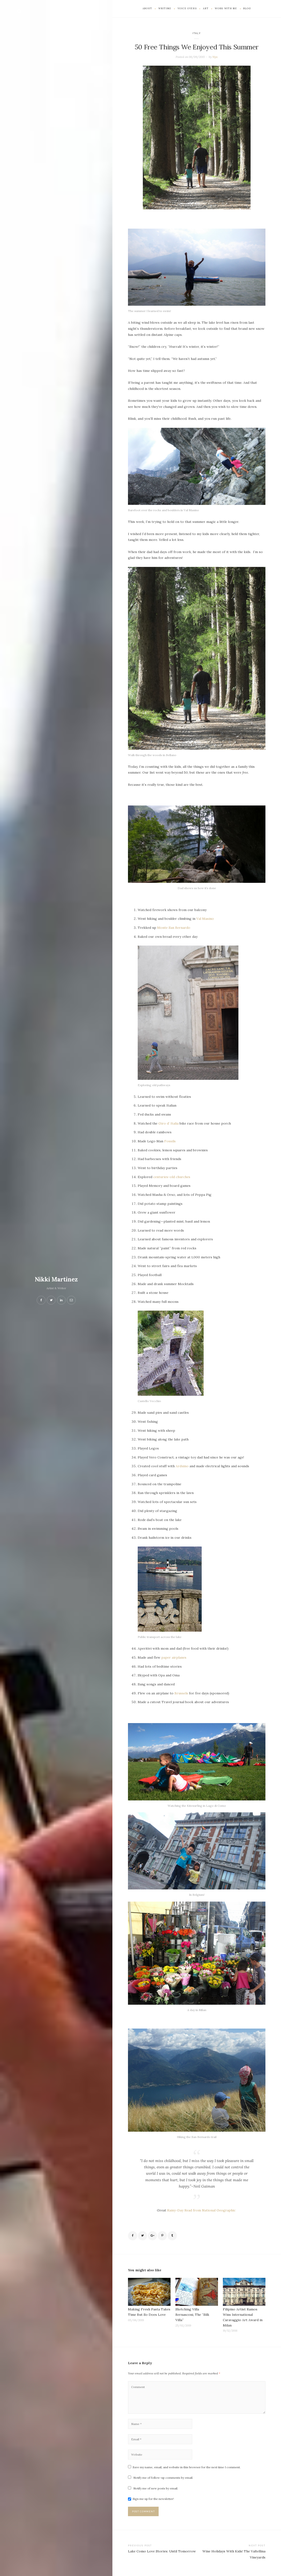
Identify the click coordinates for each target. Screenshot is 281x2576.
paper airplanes (173, 1657)
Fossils (170, 1141)
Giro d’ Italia (168, 1123)
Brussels (180, 1693)
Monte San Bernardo (173, 927)
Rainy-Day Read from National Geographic (201, 2210)
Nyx (215, 57)
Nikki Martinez (56, 1279)
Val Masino (205, 918)
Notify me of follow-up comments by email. (163, 2480)
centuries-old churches (171, 1177)
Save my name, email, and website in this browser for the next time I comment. (187, 2469)
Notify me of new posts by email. (155, 2490)
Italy (196, 33)
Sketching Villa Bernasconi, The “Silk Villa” (192, 2316)
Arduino (182, 1466)
